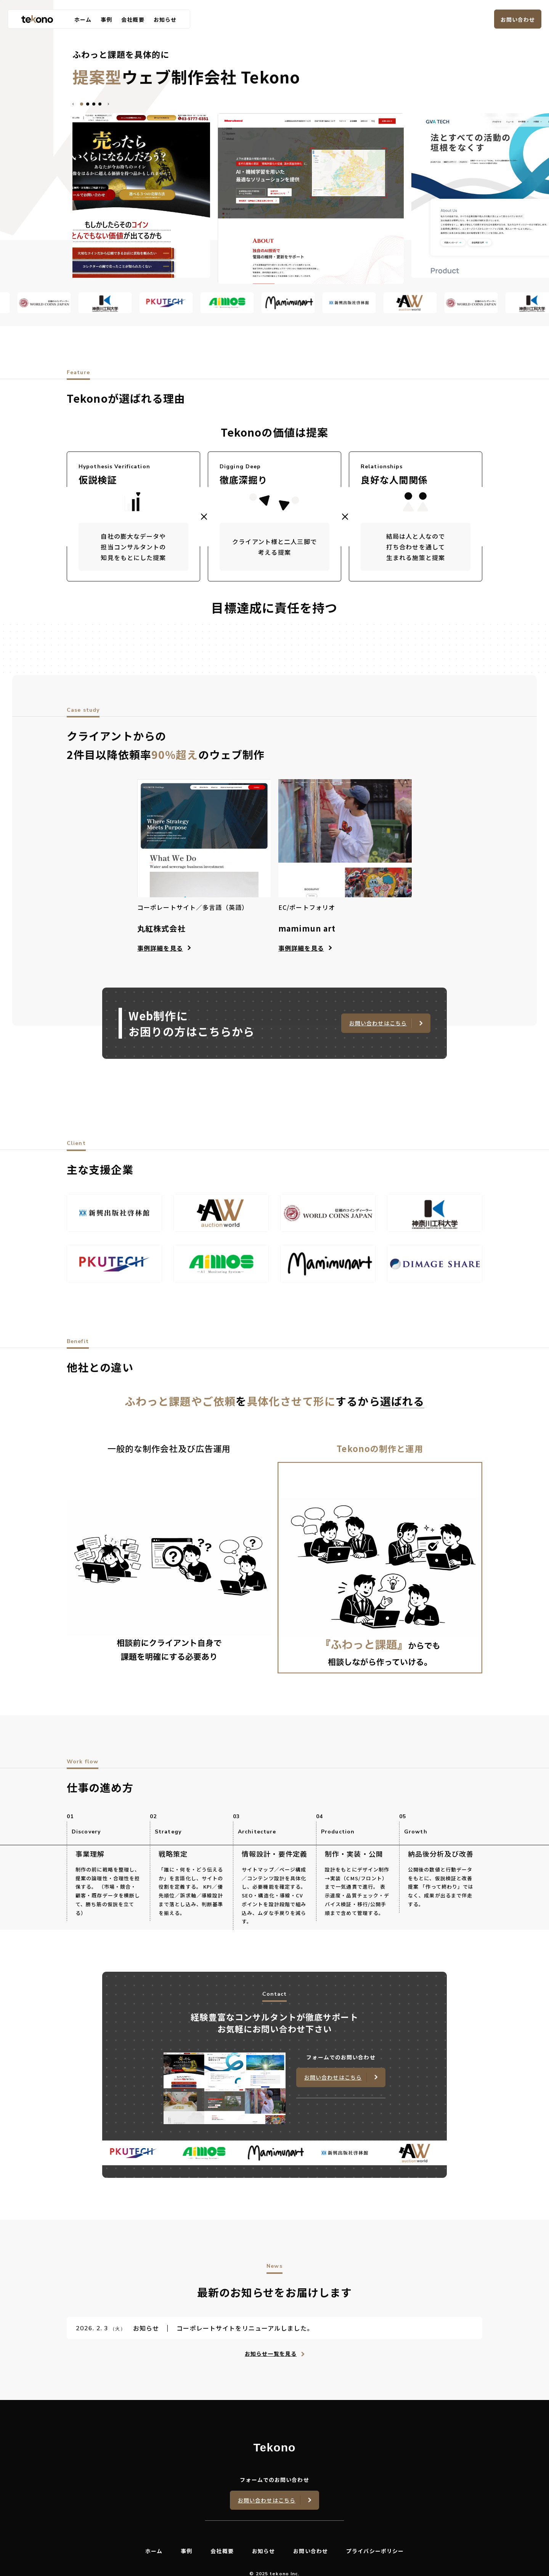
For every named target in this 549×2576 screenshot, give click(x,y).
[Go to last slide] (73, 104)
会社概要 (132, 19)
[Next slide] (108, 104)
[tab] (81, 104)
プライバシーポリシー (375, 2551)
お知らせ (165, 19)
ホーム (83, 19)
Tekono (274, 2447)
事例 (106, 19)
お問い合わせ (518, 19)
